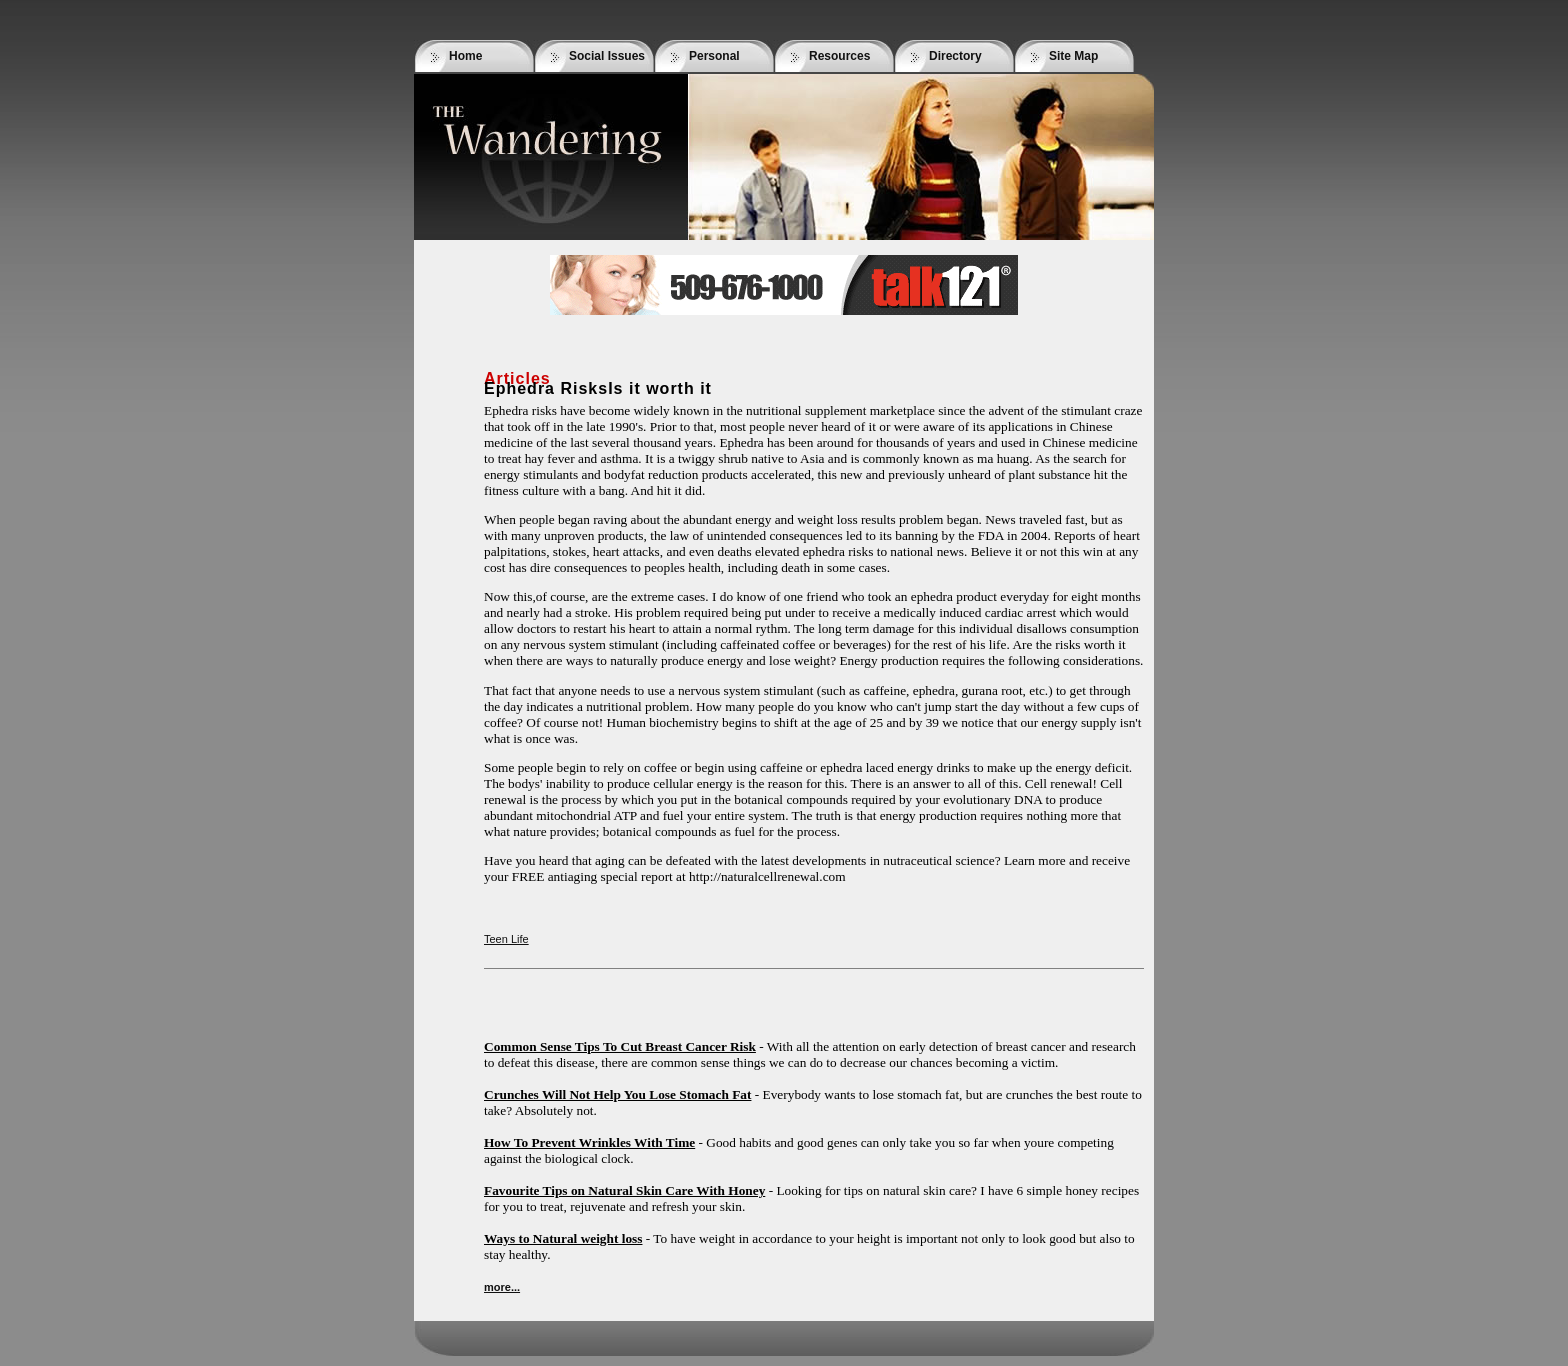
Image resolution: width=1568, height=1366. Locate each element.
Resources (839, 56)
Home (465, 56)
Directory (955, 56)
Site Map (1073, 56)
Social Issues (607, 56)
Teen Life (506, 939)
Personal (714, 56)
